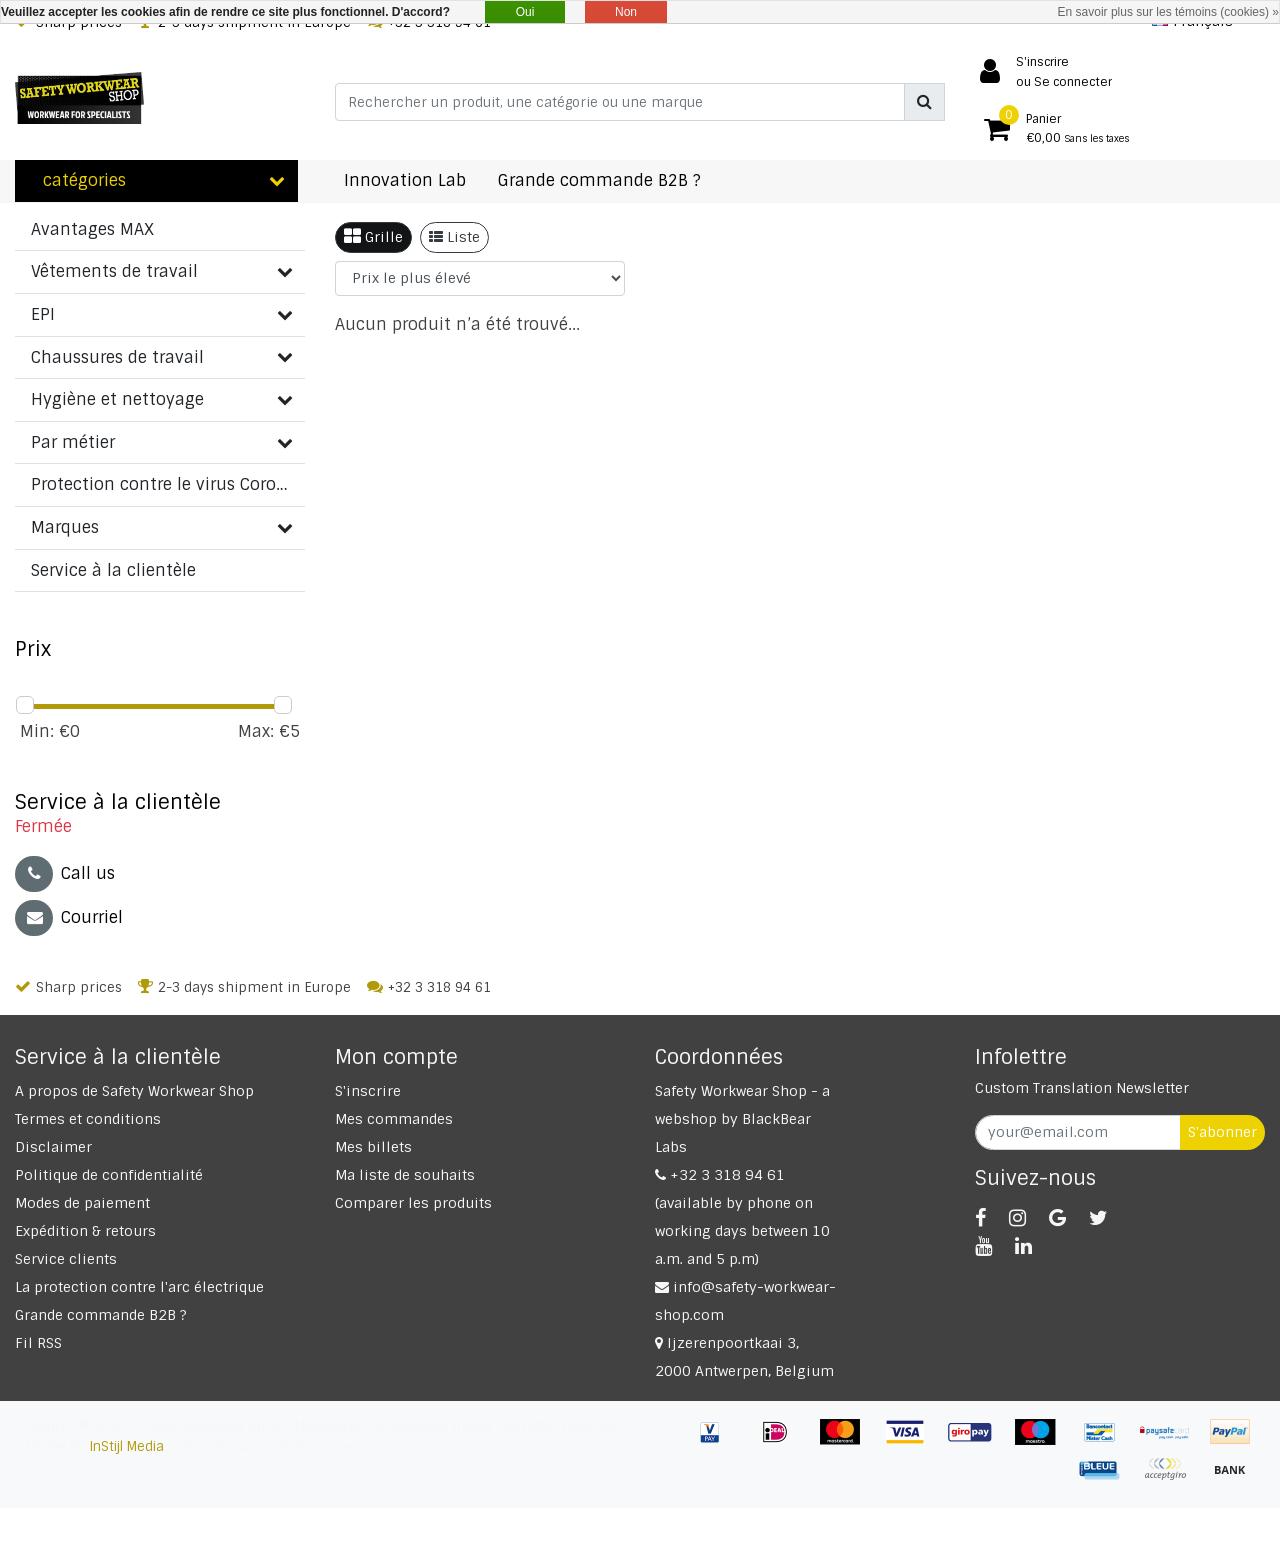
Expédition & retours (85, 1231)
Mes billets (373, 1147)
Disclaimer (53, 1147)
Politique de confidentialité (109, 1175)
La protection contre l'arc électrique (139, 1287)
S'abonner (1222, 1132)
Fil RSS (38, 1343)
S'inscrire (368, 1091)
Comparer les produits (413, 1203)
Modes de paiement (82, 1203)
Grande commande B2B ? (101, 1315)
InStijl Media (127, 1446)
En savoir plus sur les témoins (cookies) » (1168, 12)
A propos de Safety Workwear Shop (134, 1091)
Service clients (66, 1259)
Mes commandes (394, 1119)
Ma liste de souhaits (405, 1175)
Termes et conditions (88, 1119)
